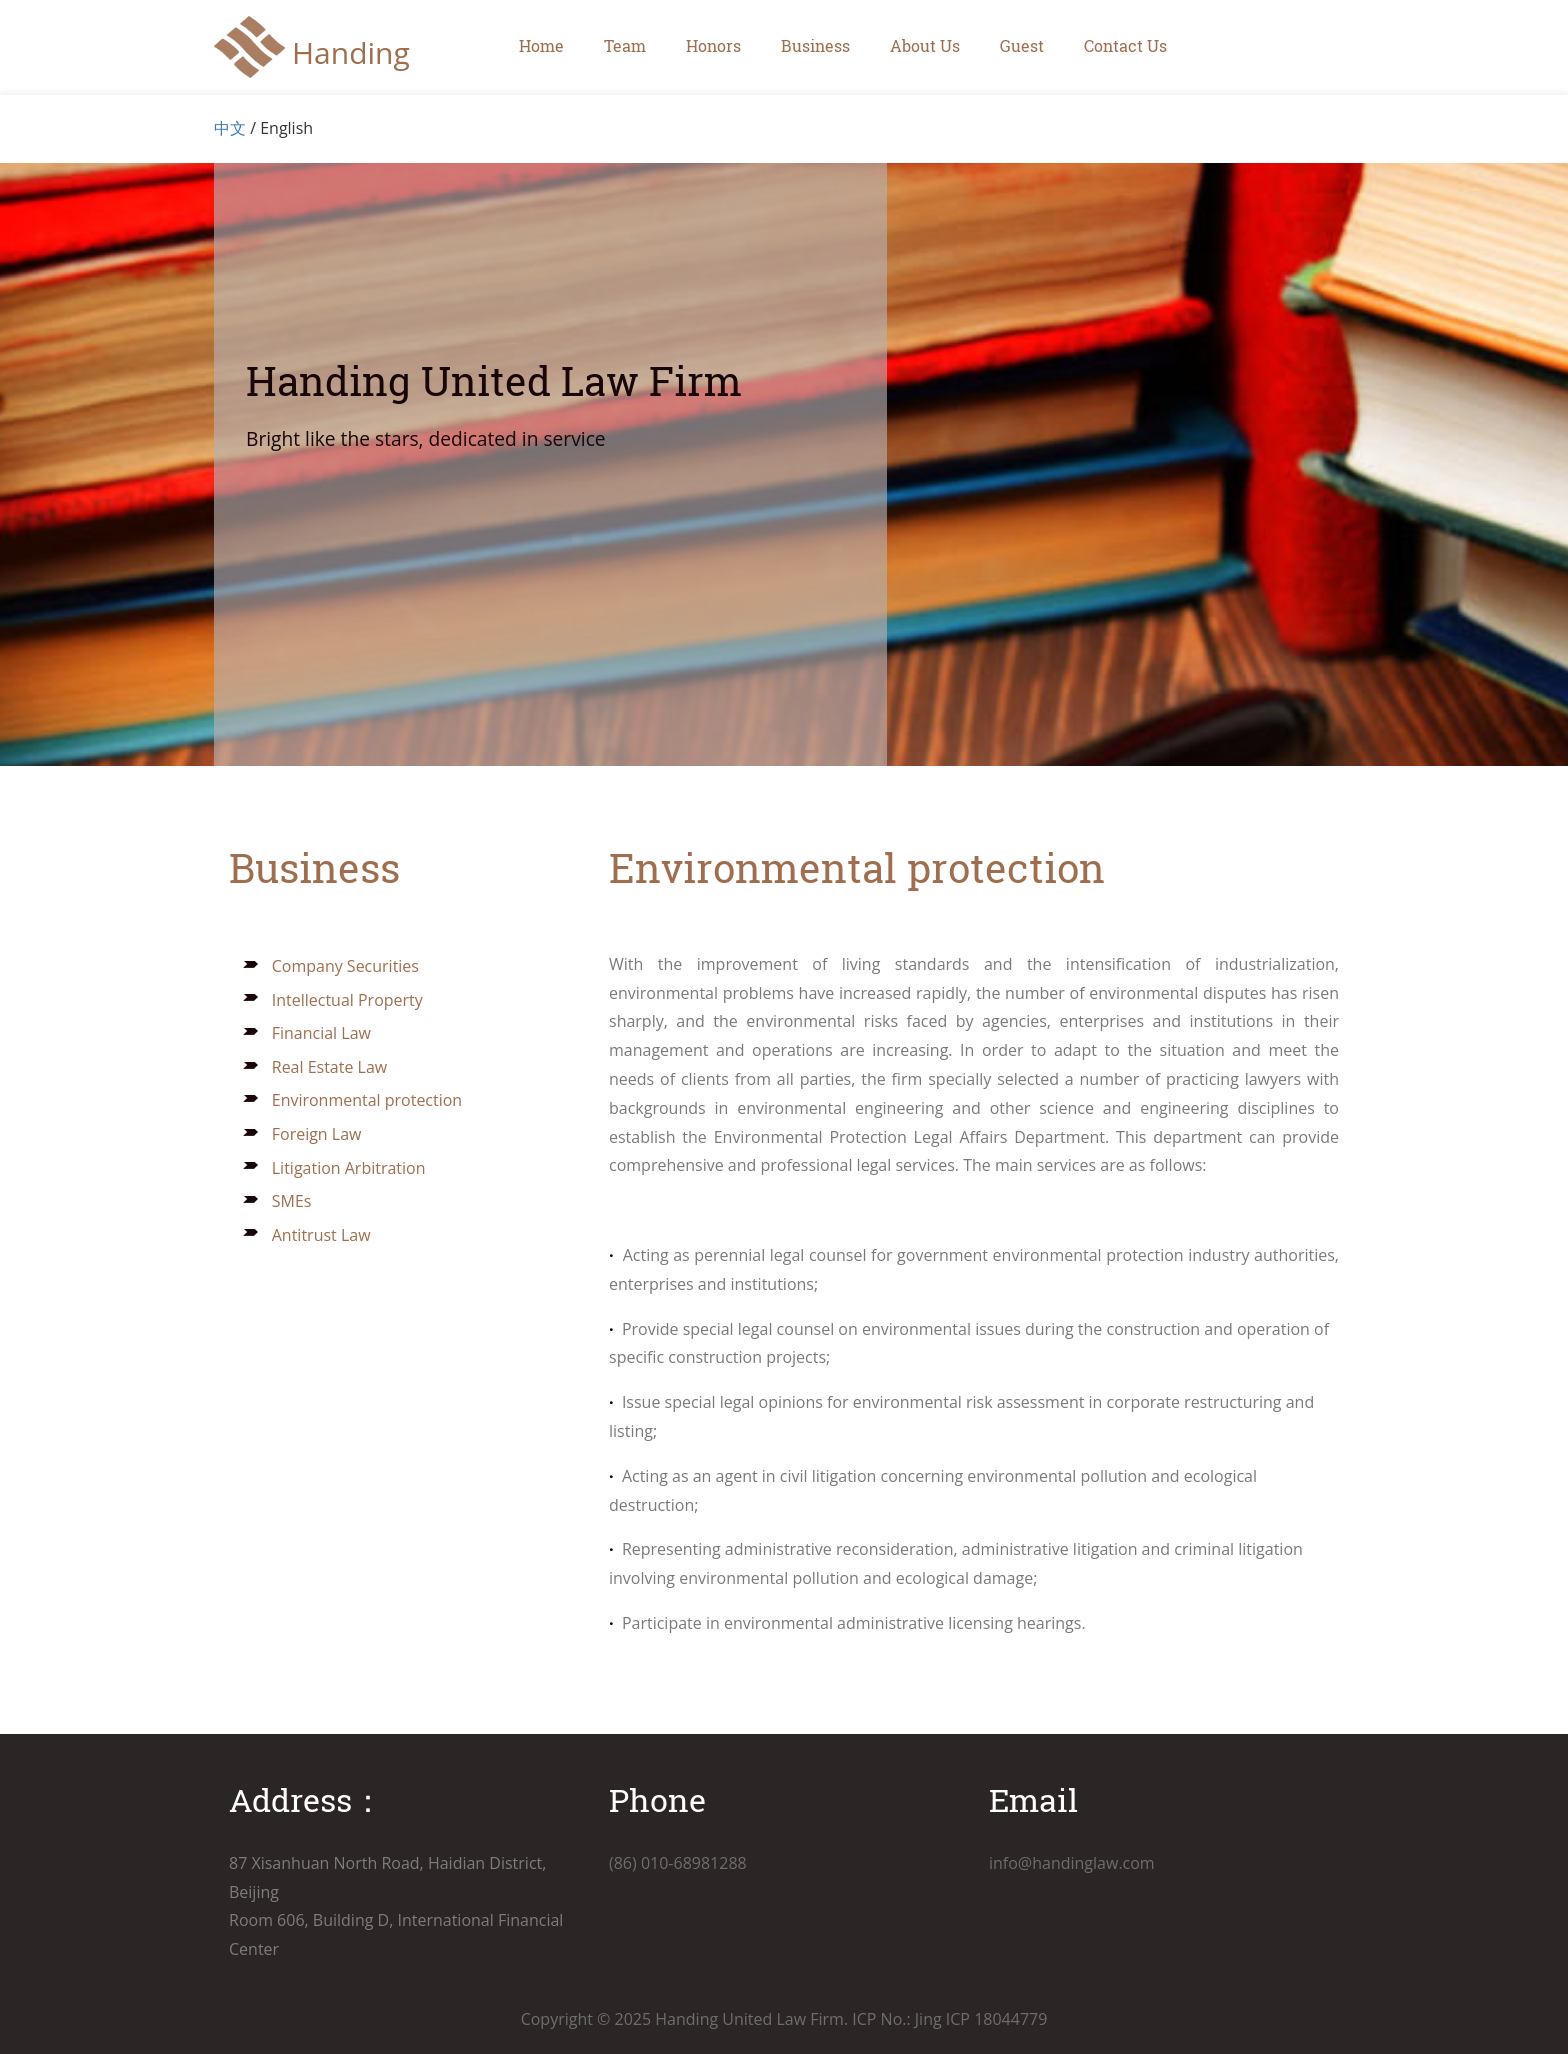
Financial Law (306, 1033)
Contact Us (1125, 45)
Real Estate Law (315, 1067)
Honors (713, 45)
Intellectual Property (332, 1000)
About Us (925, 45)
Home (541, 45)
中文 (230, 128)
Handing (351, 52)
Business (815, 45)
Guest (1022, 45)
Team (625, 45)
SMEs (277, 1201)
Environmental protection (352, 1100)
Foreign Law (302, 1134)
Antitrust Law (306, 1235)
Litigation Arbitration (334, 1168)
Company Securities (330, 966)
